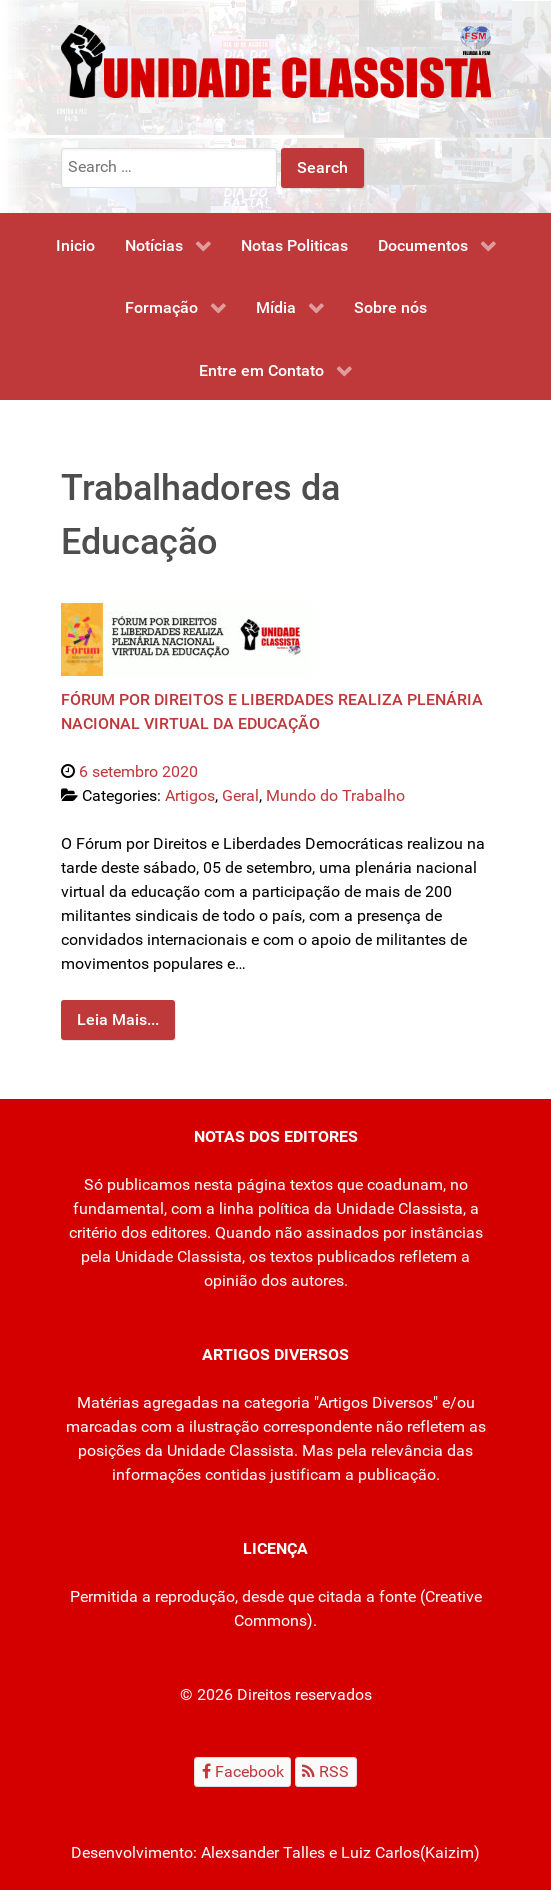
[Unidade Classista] (276, 60)
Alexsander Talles (263, 1852)
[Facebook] (242, 1771)
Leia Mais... (118, 1019)
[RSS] (326, 1771)
